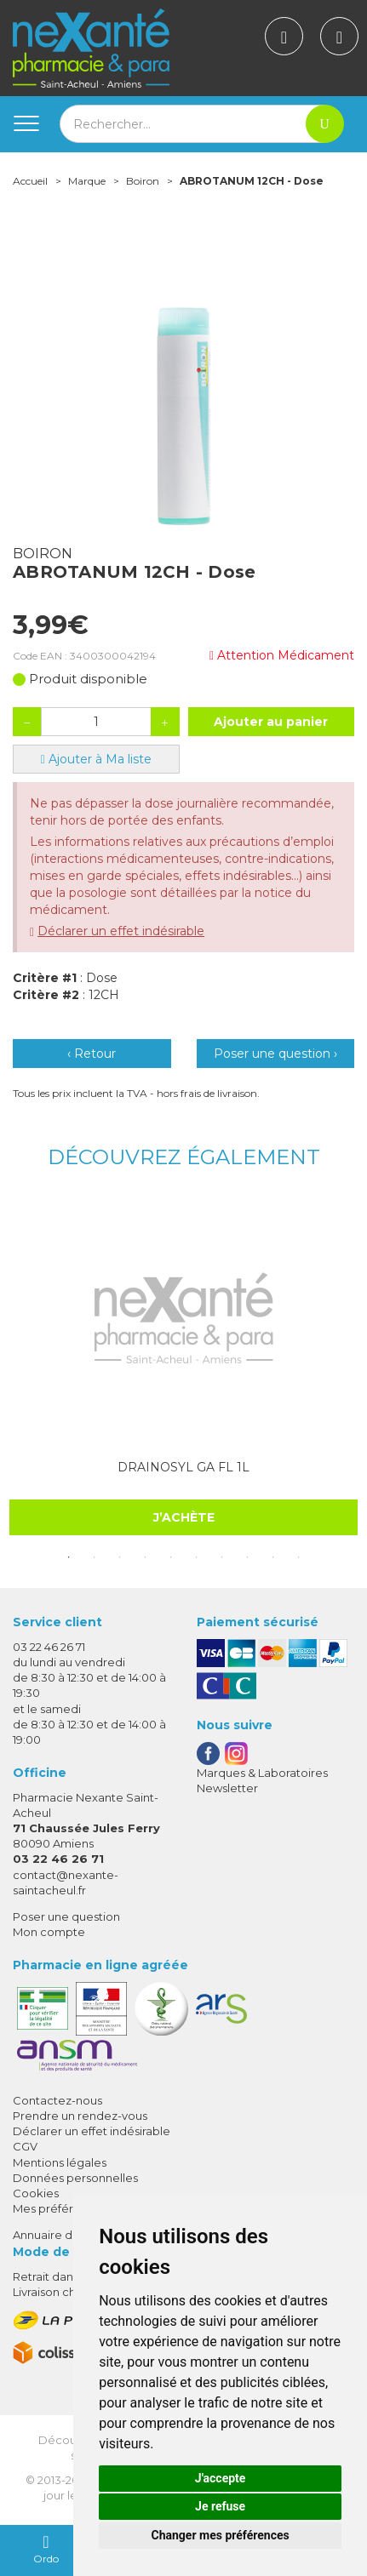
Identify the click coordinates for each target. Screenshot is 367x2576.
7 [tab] (222, 1557)
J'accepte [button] (220, 2478)
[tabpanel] (183, 1366)
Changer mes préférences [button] (221, 2535)
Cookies (36, 2193)
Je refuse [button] (220, 2506)
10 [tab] (298, 1557)
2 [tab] (94, 1557)
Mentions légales (59, 2162)
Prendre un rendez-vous (80, 2115)
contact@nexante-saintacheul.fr (65, 1882)
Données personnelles (75, 2178)
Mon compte (49, 1932)
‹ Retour (91, 1053)
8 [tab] (247, 1557)
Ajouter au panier (271, 721)
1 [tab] (68, 1557)
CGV (25, 2146)
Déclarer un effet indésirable (120, 931)
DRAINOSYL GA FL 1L (183, 1467)
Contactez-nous (57, 2100)
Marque (87, 180)
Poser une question (66, 1916)
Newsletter (227, 1788)
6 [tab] (196, 1557)
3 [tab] (120, 1557)
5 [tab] (171, 1557)
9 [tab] (273, 1557)
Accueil (30, 180)
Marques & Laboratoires (262, 1772)
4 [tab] (145, 1557)
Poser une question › (275, 1053)
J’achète (184, 1517)
